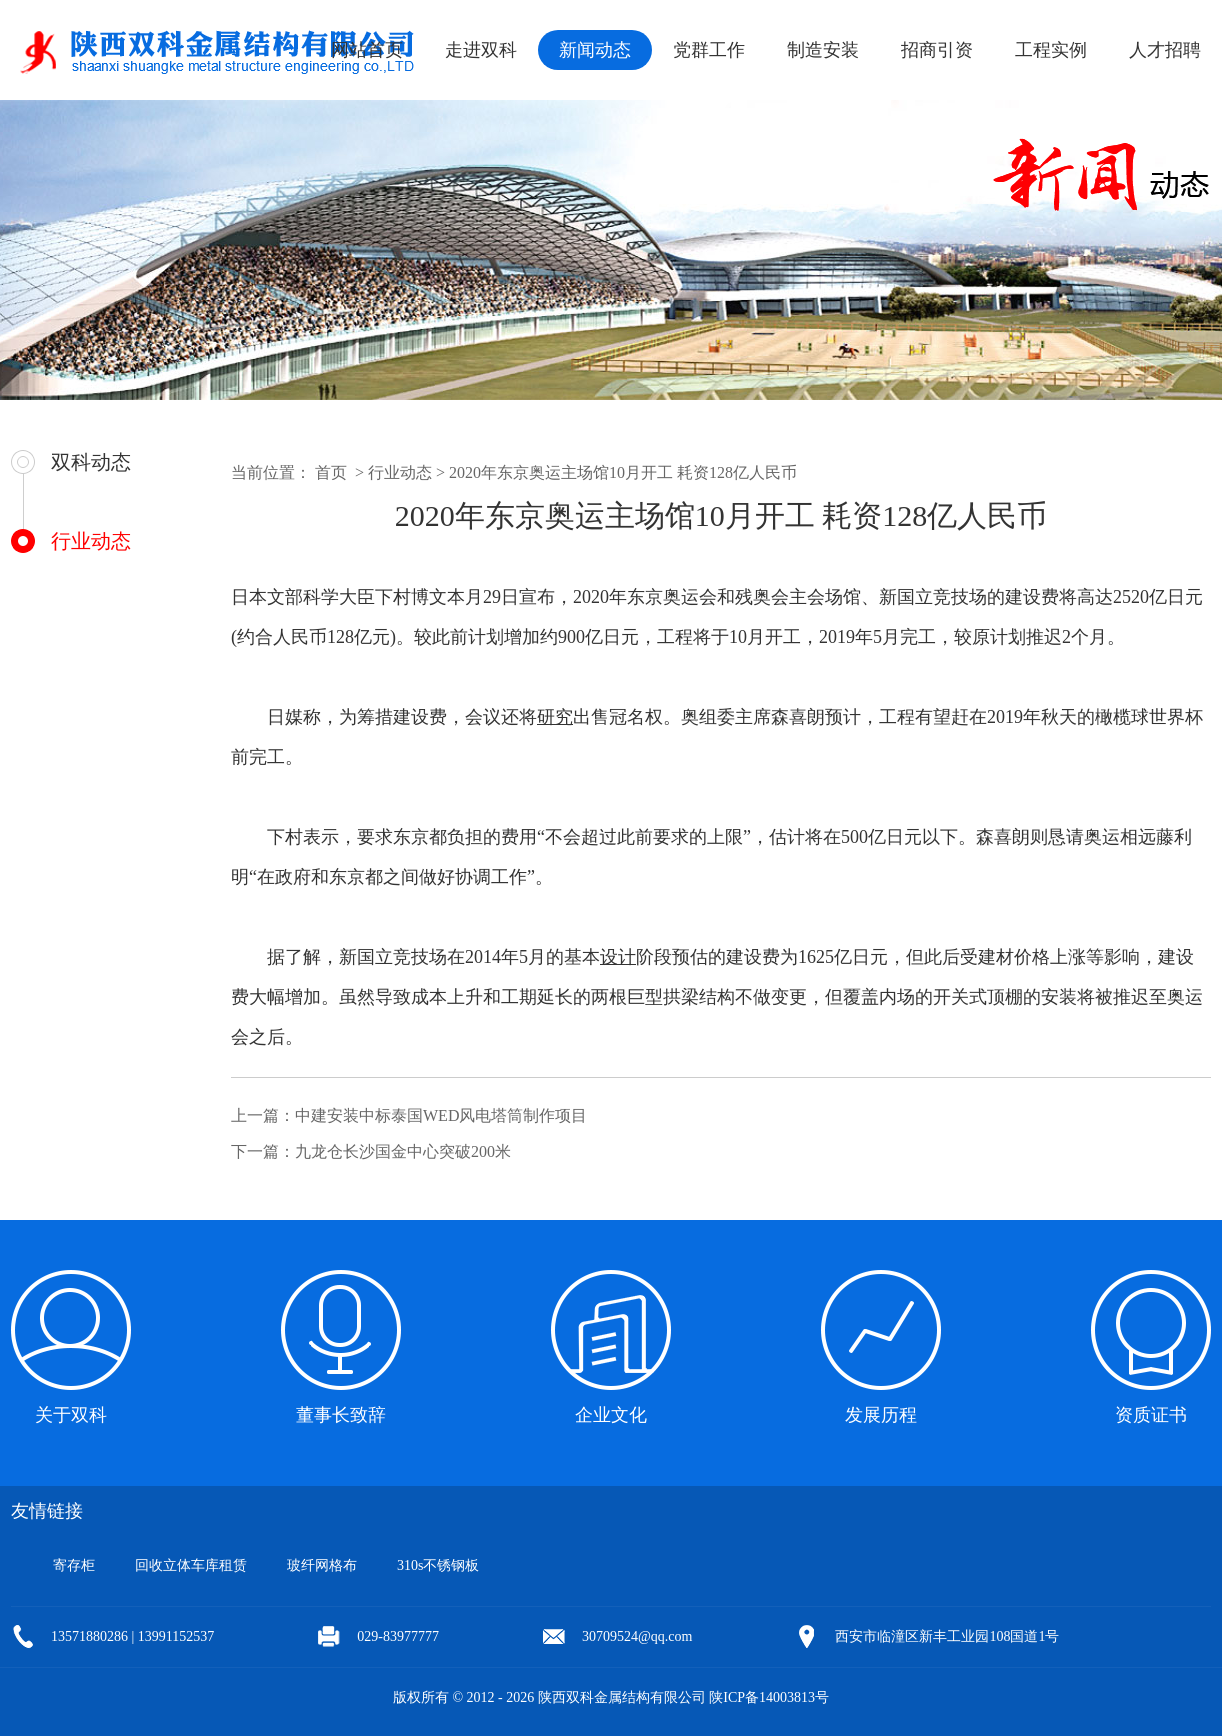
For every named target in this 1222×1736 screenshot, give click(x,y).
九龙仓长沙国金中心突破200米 (403, 1151)
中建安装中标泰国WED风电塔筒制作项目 (441, 1115)
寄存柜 (74, 1565)
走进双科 (481, 50)
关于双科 (71, 1415)
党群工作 (709, 50)
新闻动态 (595, 50)
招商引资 (937, 50)
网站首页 (367, 50)
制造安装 (823, 50)
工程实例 (1051, 50)
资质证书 (1151, 1415)
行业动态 (91, 541)
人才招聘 (1165, 50)
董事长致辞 (341, 1415)
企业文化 (611, 1415)
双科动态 (91, 462)
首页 (331, 472)
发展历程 (881, 1415)
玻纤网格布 (322, 1565)
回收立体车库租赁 (191, 1565)
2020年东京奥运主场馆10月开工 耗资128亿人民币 (623, 472)
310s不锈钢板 (438, 1565)
